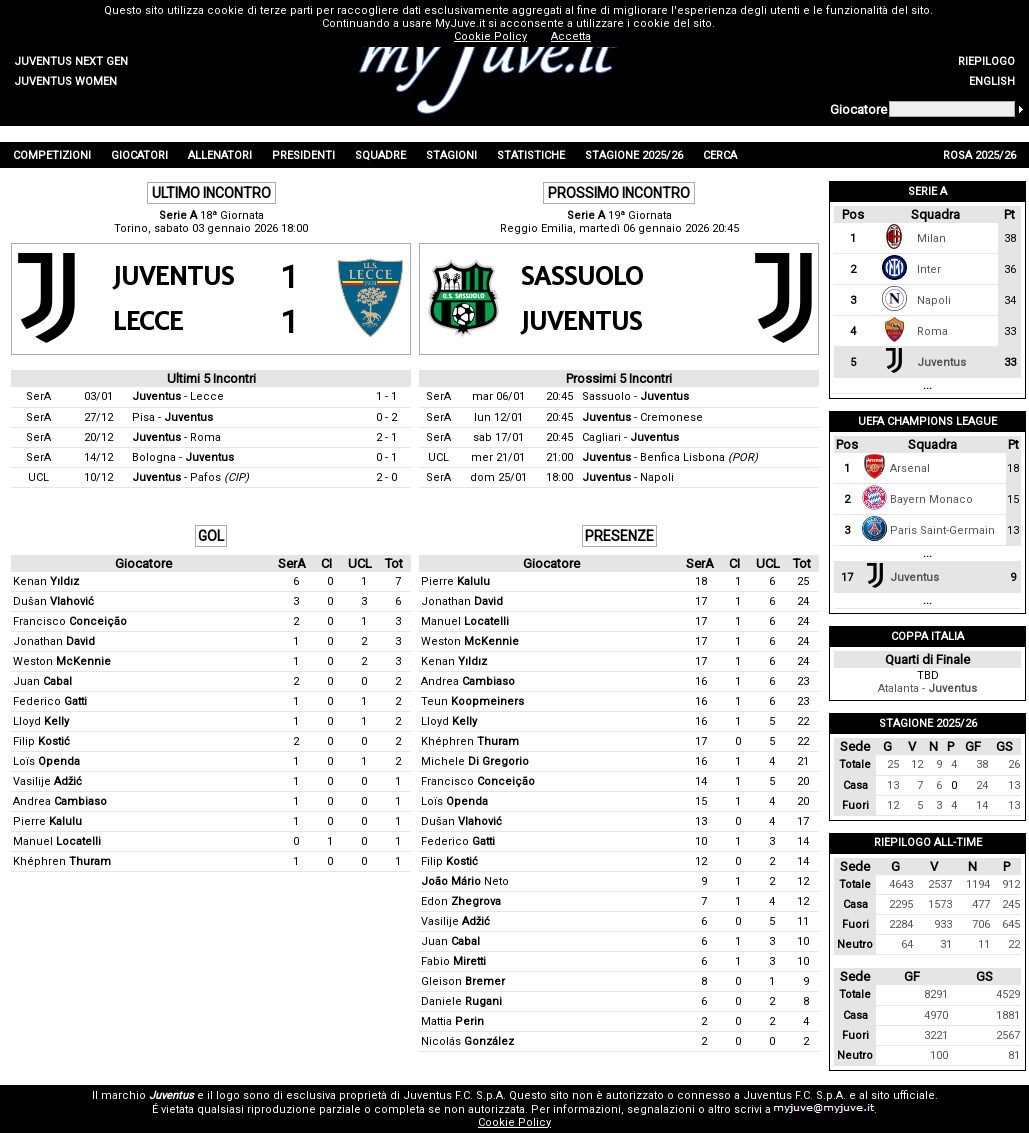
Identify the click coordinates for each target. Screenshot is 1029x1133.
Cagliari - (630, 437)
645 (1011, 924)
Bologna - (183, 457)
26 (1014, 764)
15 (701, 801)
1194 (978, 884)
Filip (41, 741)
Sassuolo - (635, 396)
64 (907, 944)
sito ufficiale (903, 1095)
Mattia (452, 1021)
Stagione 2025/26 (928, 723)
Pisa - (172, 417)
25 (803, 581)
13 (701, 821)
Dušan (53, 601)
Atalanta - (927, 688)
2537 (940, 884)
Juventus (941, 362)
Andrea (60, 801)
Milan (931, 238)
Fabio (453, 961)
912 (1011, 884)
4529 (1008, 994)
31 (946, 944)
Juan (42, 681)
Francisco (70, 621)
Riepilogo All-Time (928, 842)
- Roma (176, 437)
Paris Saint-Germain (942, 530)
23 (803, 681)
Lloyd (41, 721)
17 (701, 601)
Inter (929, 269)
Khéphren (62, 861)
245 (1011, 904)
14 (701, 781)
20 (803, 781)
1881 (1008, 1015)
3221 (936, 1035)
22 (803, 721)
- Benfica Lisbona (670, 457)
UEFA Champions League (927, 421)
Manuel (57, 841)
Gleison (463, 981)
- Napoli (628, 477)
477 (981, 904)
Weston (62, 661)
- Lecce (178, 396)
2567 (1008, 1035)
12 (701, 861)
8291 (936, 994)
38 (982, 764)
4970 (936, 1015)
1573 (940, 904)
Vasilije (47, 781)
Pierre (47, 821)
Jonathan (54, 641)
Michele (475, 761)
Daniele (461, 1001)
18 (701, 581)
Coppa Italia (927, 636)
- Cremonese (642, 417)
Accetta (571, 36)
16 (701, 681)
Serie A (927, 191)
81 (1014, 1055)
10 (701, 841)
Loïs (46, 761)
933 (943, 924)
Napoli (934, 300)
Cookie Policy (514, 1122)
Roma (932, 331)
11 (803, 921)
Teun (472, 701)
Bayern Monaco (931, 499)
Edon (461, 901)
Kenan (46, 581)
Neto (465, 881)
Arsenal (910, 468)
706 (981, 924)
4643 (901, 884)
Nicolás (467, 1041)
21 (803, 761)
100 (939, 1055)
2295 (901, 904)
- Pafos (190, 477)
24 (803, 601)
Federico (50, 701)
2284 (901, 924)
